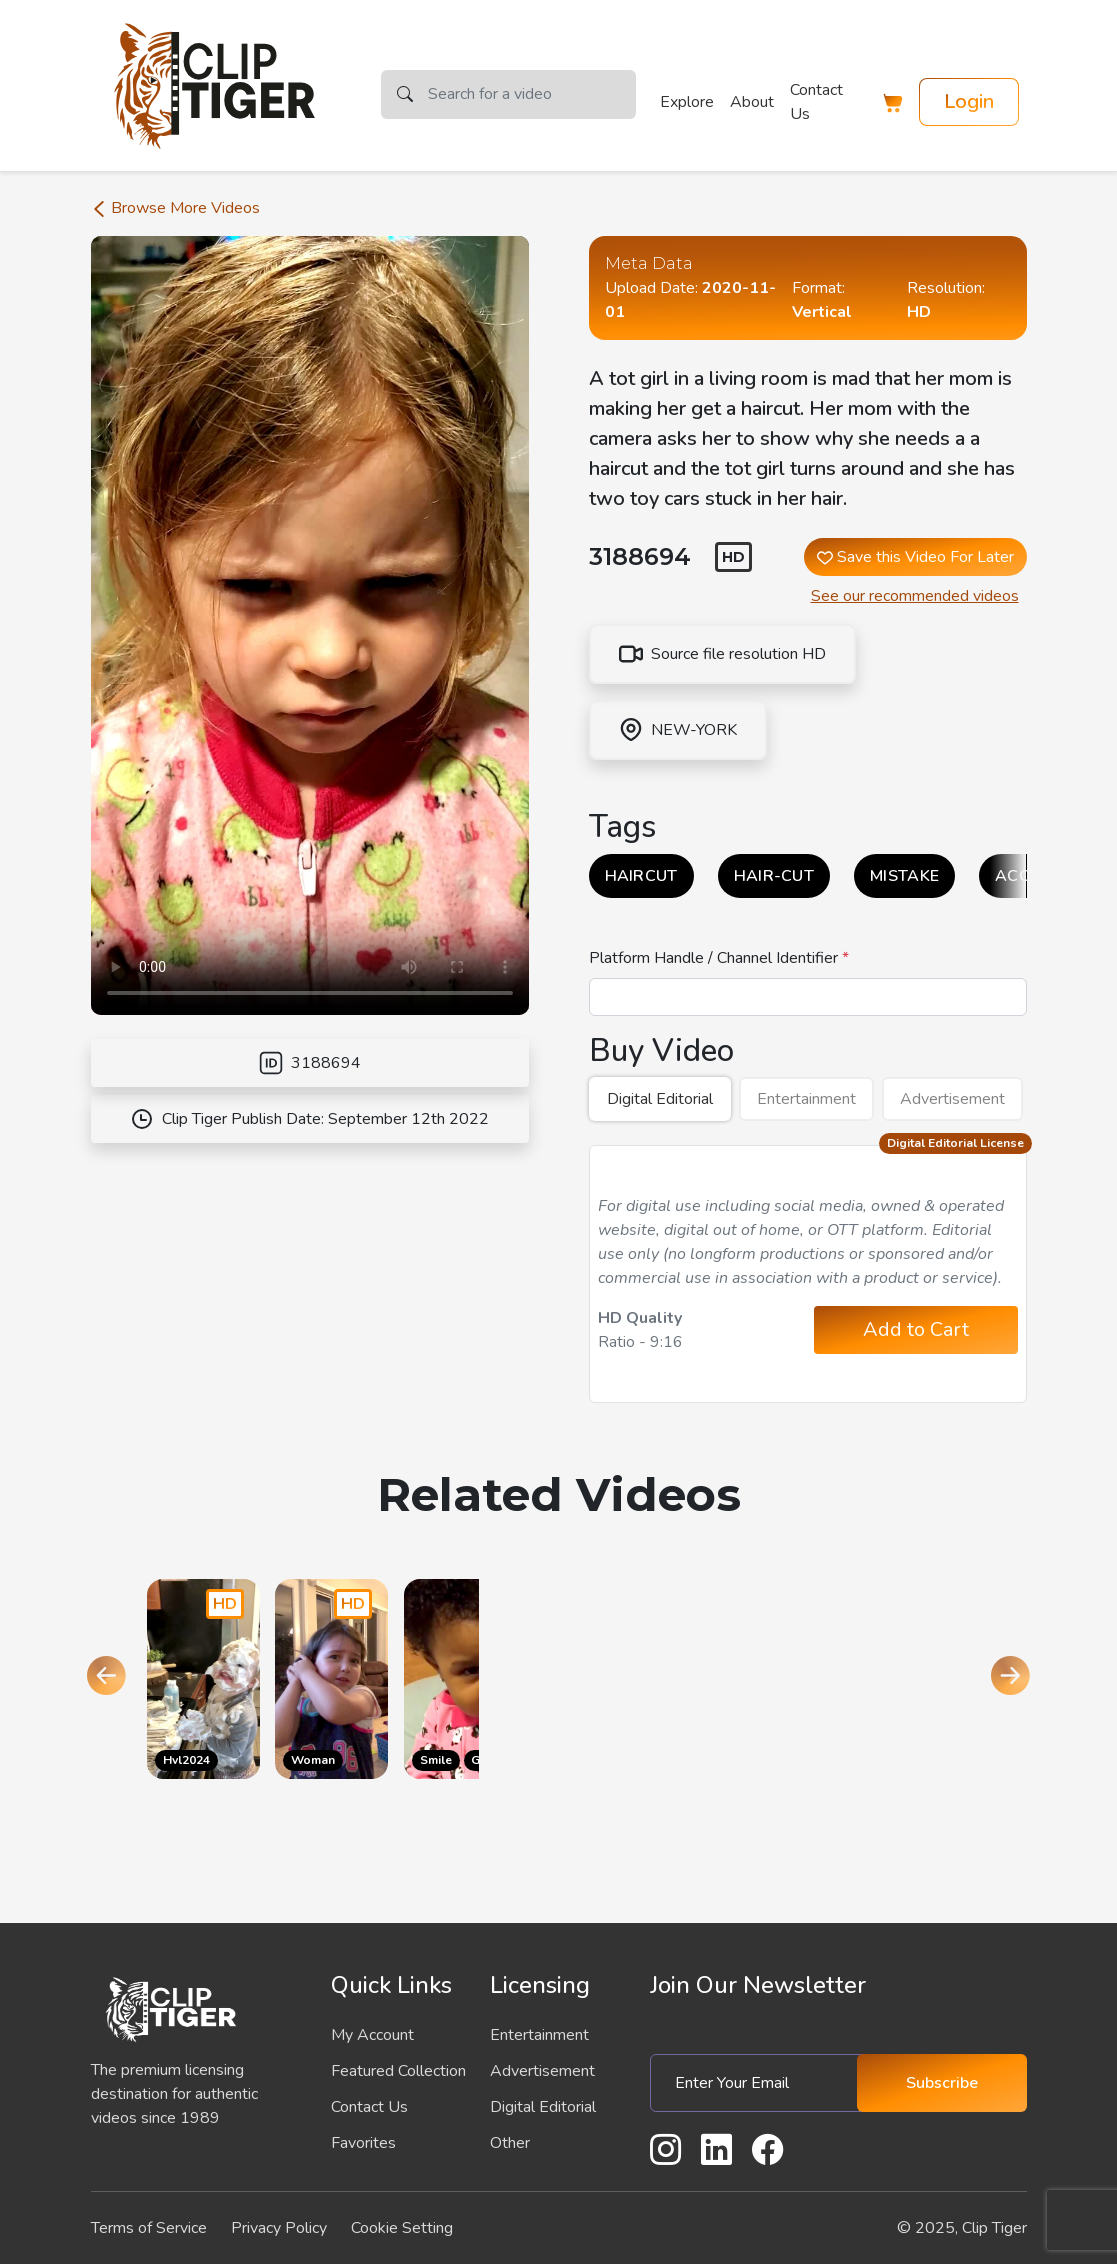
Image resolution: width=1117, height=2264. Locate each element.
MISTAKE (904, 876)
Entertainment (806, 1099)
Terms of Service (149, 2228)
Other (510, 2143)
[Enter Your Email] (761, 2083)
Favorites (363, 2143)
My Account (372, 2035)
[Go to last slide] (107, 1679)
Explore (687, 102)
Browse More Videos (175, 208)
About (752, 102)
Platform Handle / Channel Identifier (715, 958)
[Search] (532, 94)
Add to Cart (916, 1329)
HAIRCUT (641, 876)
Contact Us (816, 102)
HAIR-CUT (774, 876)
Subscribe (942, 2083)
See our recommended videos (915, 596)
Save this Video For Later (915, 557)
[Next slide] (1011, 1679)
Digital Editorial (660, 1099)
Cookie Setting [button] (402, 2228)
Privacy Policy (279, 2228)
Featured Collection (398, 2071)
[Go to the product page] (203, 1679)
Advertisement (952, 1099)
